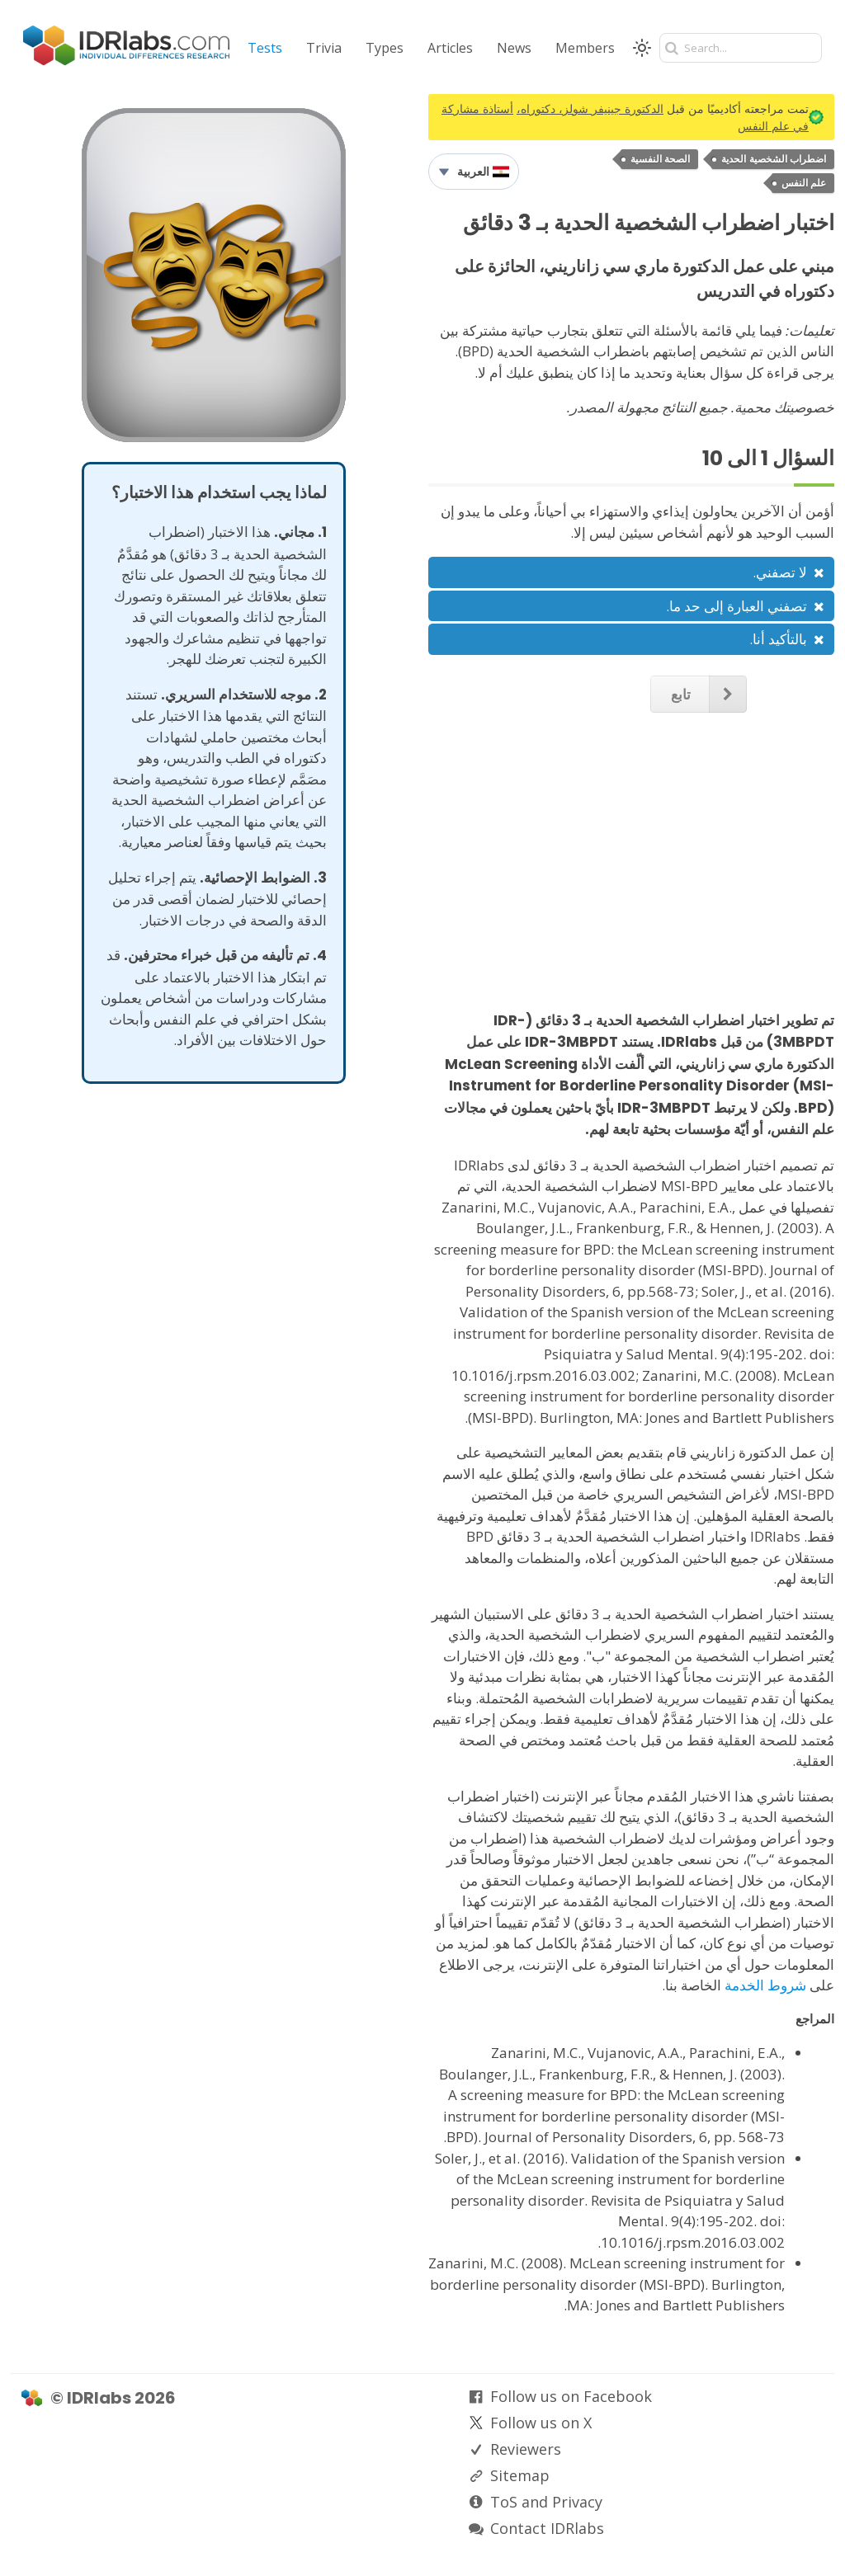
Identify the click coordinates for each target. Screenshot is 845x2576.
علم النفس (803, 183)
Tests (265, 48)
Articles (450, 48)
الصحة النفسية (660, 159)
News (514, 48)
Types (385, 48)
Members (585, 48)
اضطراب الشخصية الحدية (773, 159)
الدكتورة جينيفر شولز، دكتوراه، (590, 108)
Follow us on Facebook (571, 2396)
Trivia (324, 48)
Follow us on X (541, 2422)
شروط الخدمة (765, 1985)
